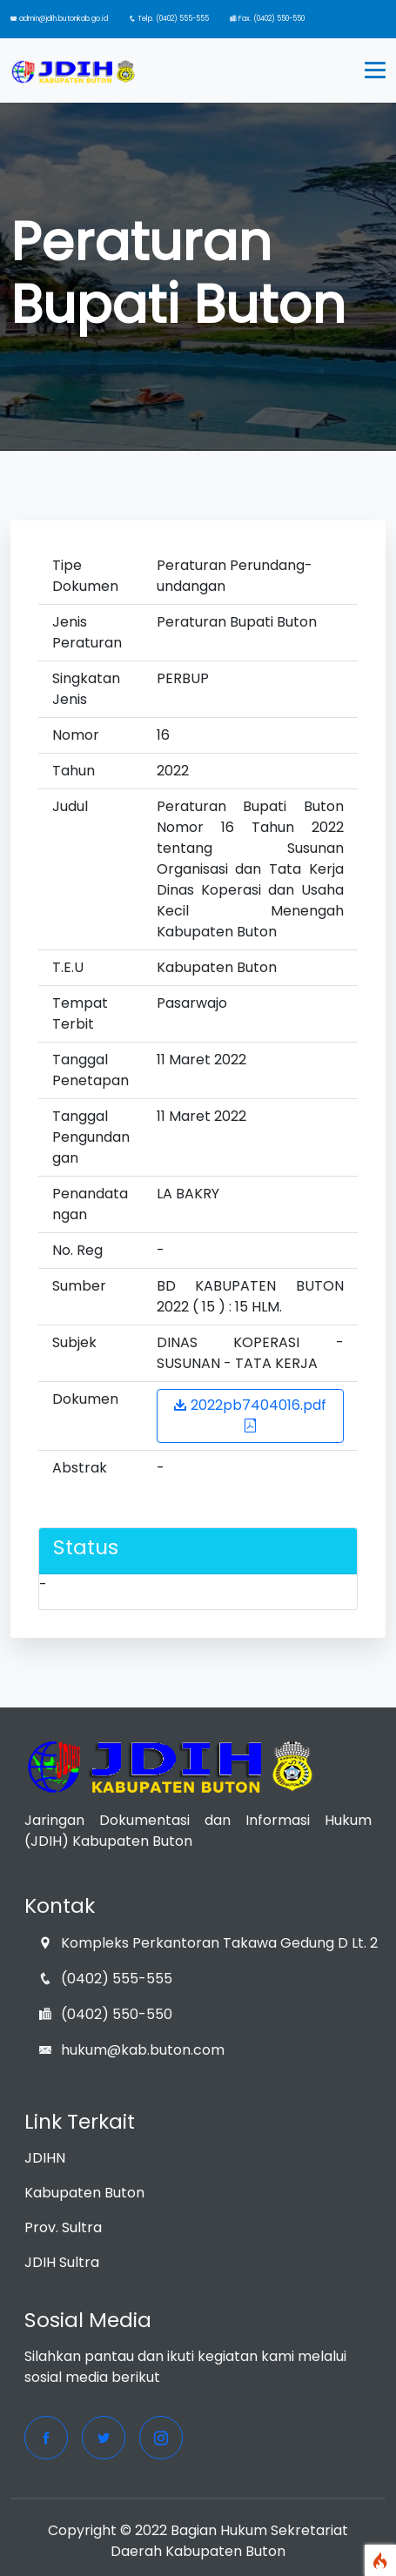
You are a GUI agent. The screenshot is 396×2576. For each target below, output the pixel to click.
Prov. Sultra (63, 2227)
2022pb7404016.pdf (249, 1413)
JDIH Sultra (61, 2262)
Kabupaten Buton (84, 2193)
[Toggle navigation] (375, 70)
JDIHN (44, 2158)
